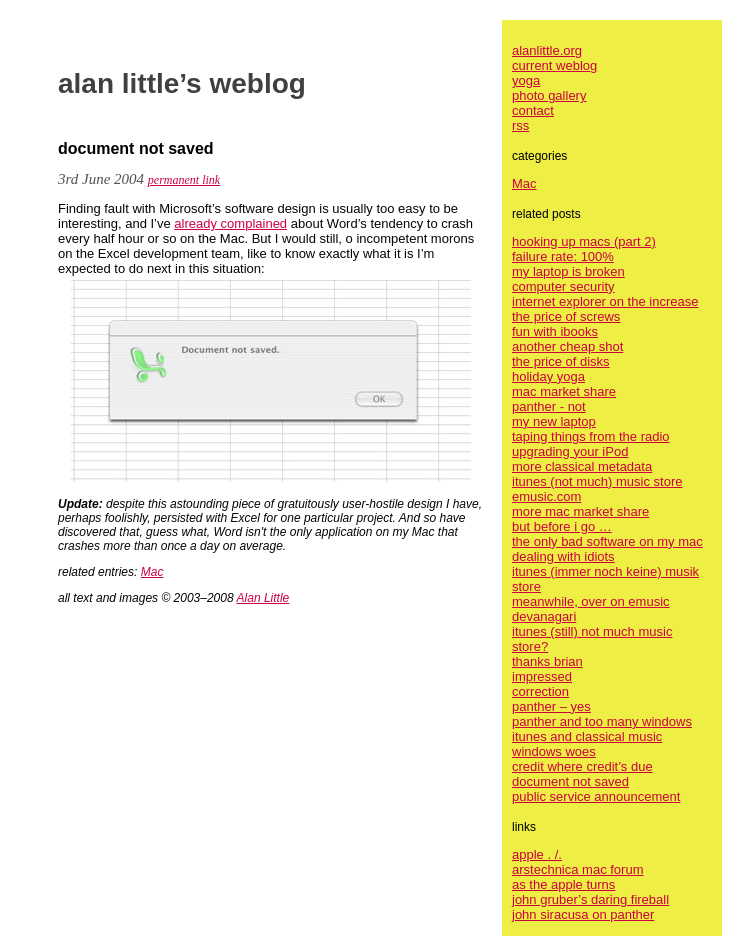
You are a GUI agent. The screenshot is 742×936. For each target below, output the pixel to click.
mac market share (564, 391)
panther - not (549, 406)
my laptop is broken (568, 271)
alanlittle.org (547, 50)
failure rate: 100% (563, 256)
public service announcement (596, 796)
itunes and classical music (587, 736)
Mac (152, 572)
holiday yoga (548, 376)
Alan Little (263, 598)
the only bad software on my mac (607, 541)
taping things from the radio (591, 436)
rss (520, 125)
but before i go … (562, 526)
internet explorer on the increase (605, 301)
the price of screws (566, 316)
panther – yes (551, 706)
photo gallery (549, 95)
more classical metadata (582, 466)
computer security (563, 286)
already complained (230, 223)
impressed (542, 676)
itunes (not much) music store (597, 481)
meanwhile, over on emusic (591, 601)
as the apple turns (563, 884)
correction (540, 691)
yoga (526, 80)
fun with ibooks (555, 331)
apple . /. (537, 854)
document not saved (570, 781)
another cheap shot (567, 346)
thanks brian (547, 661)
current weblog (554, 65)
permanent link (184, 180)
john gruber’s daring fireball (590, 899)
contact (533, 110)
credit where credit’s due (582, 766)
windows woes (554, 751)
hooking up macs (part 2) (584, 241)
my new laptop (554, 421)
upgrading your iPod (570, 451)
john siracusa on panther (583, 914)
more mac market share (580, 511)
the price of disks (561, 361)
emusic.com (546, 496)
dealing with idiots (563, 556)
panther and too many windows (602, 721)
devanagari (544, 616)
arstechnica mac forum (578, 869)
